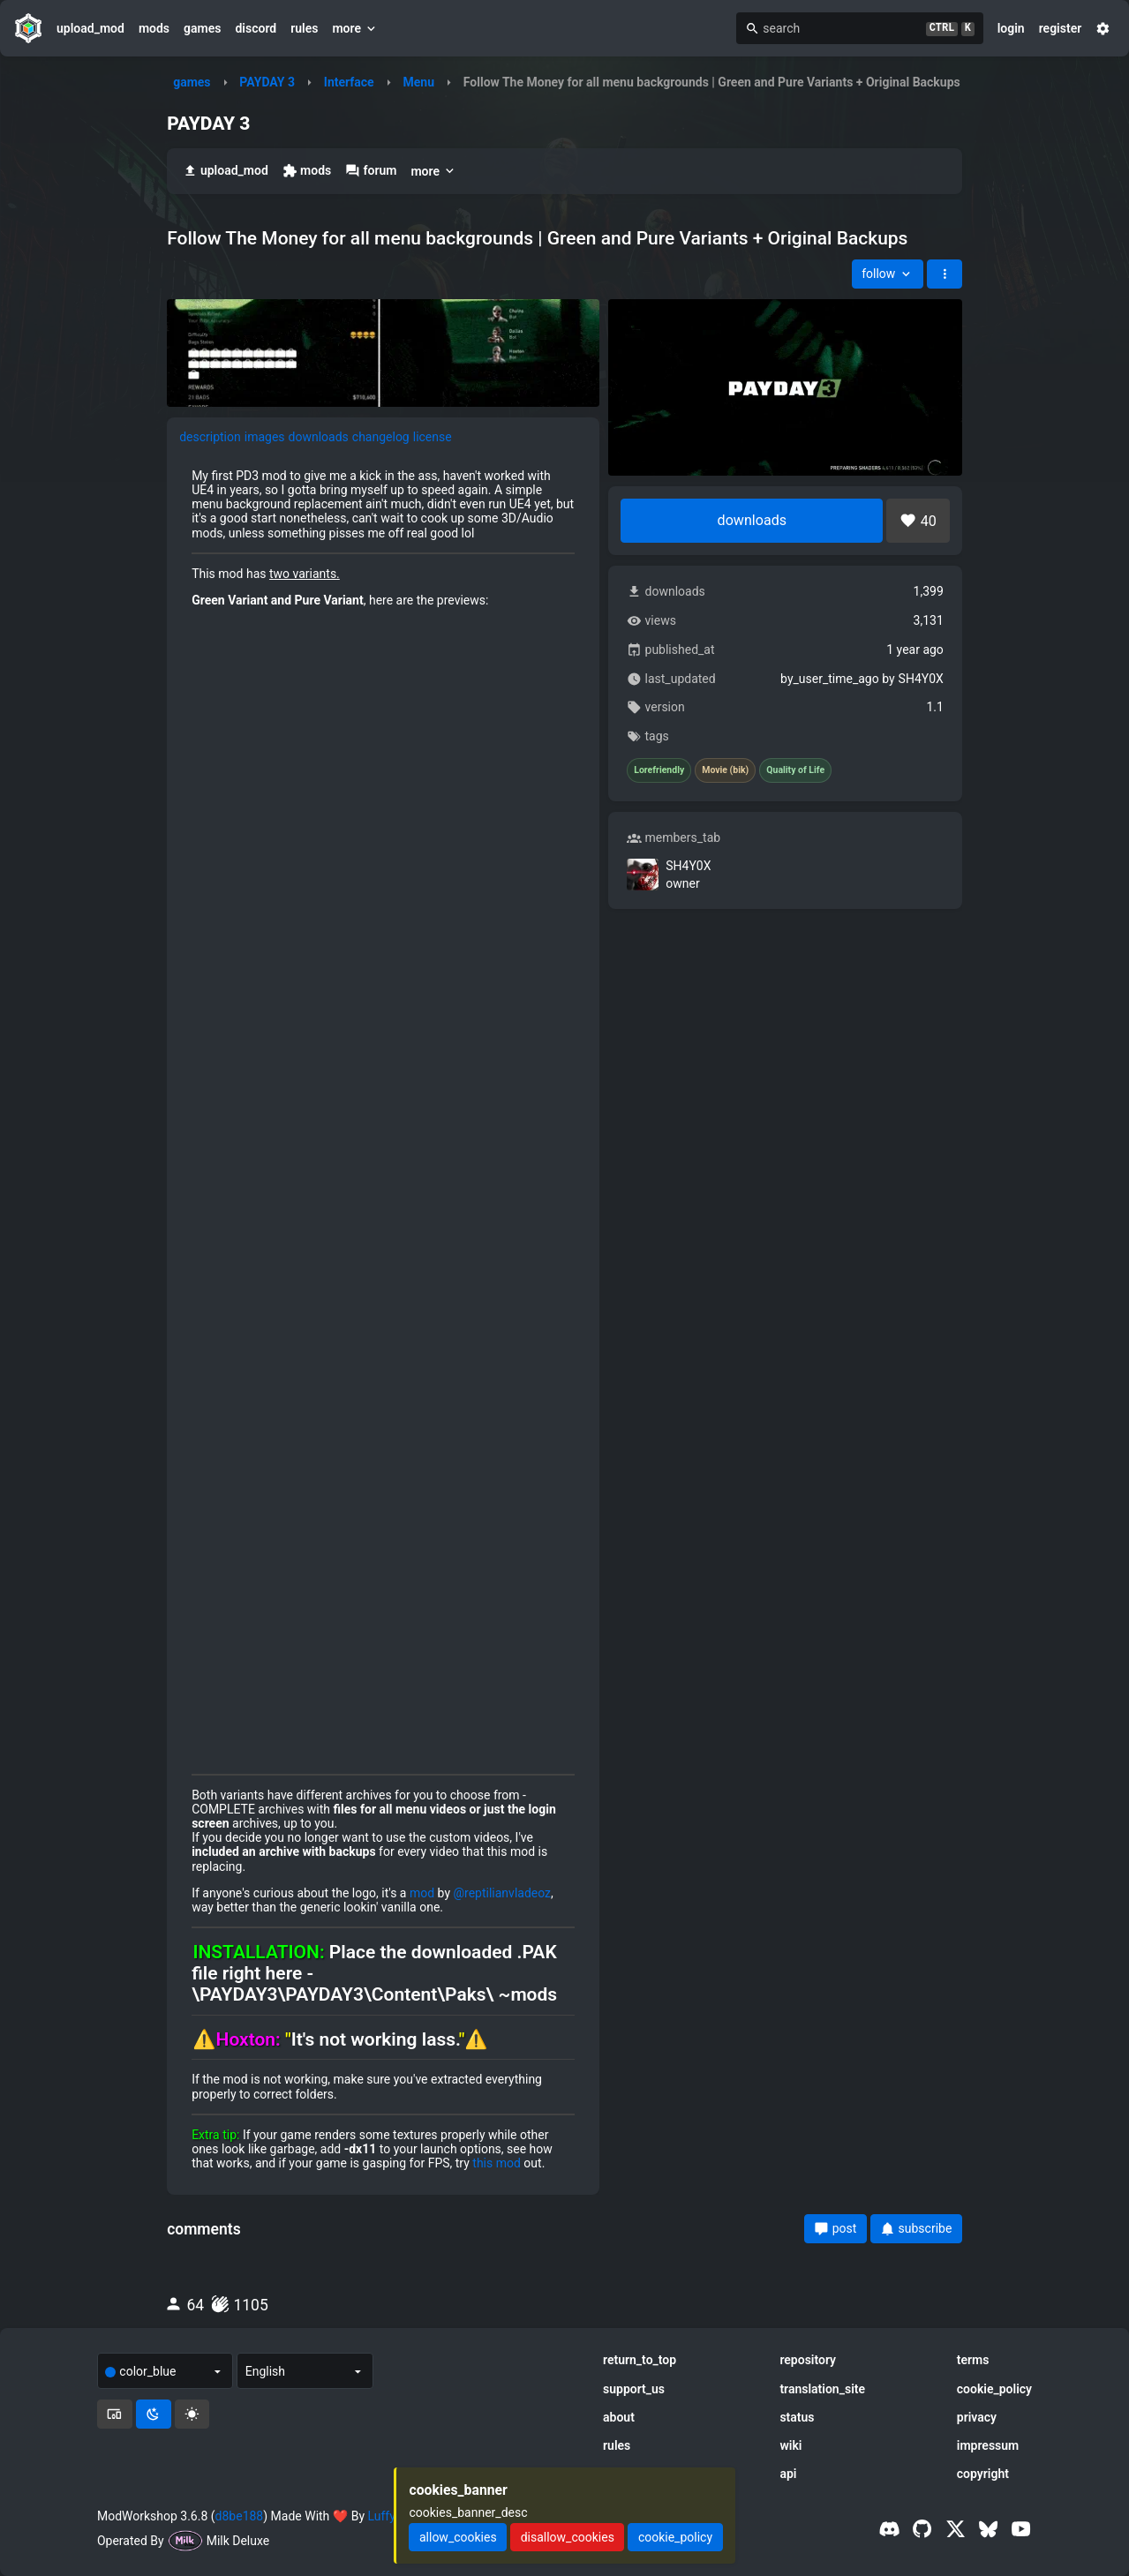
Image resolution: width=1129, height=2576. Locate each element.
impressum (988, 2445)
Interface (349, 82)
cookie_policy (994, 2389)
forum (370, 170)
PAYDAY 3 (267, 82)
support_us (634, 2389)
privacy (977, 2417)
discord (255, 28)
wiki (790, 2445)
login (1011, 28)
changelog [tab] (381, 437)
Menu (418, 82)
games (202, 28)
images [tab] (265, 437)
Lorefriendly (659, 770)
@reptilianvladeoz (502, 1893)
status (796, 2417)
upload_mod (90, 28)
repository (807, 2360)
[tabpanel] (383, 1319)
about (619, 2417)
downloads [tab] (319, 437)
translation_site (822, 2389)
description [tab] (210, 437)
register (1060, 28)
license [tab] (432, 437)
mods (154, 28)
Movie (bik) (725, 770)
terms (973, 2360)
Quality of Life (795, 770)
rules (304, 28)
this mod (496, 2163)
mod (422, 1893)
